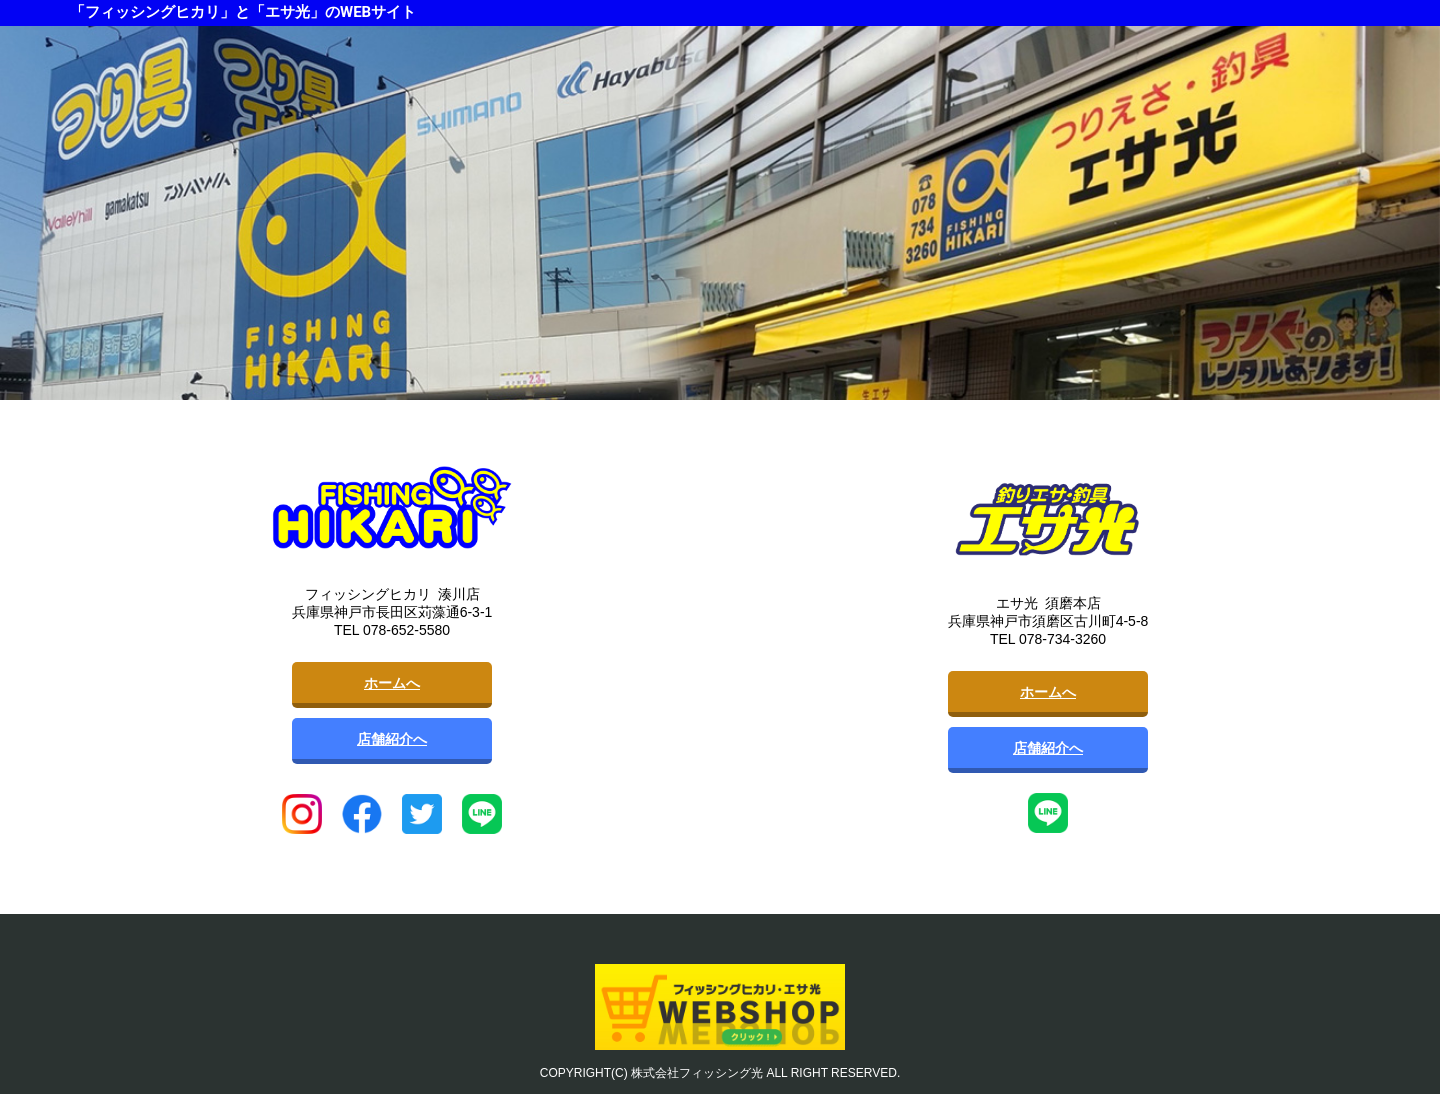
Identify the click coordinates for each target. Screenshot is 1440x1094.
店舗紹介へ (392, 739)
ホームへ (392, 683)
